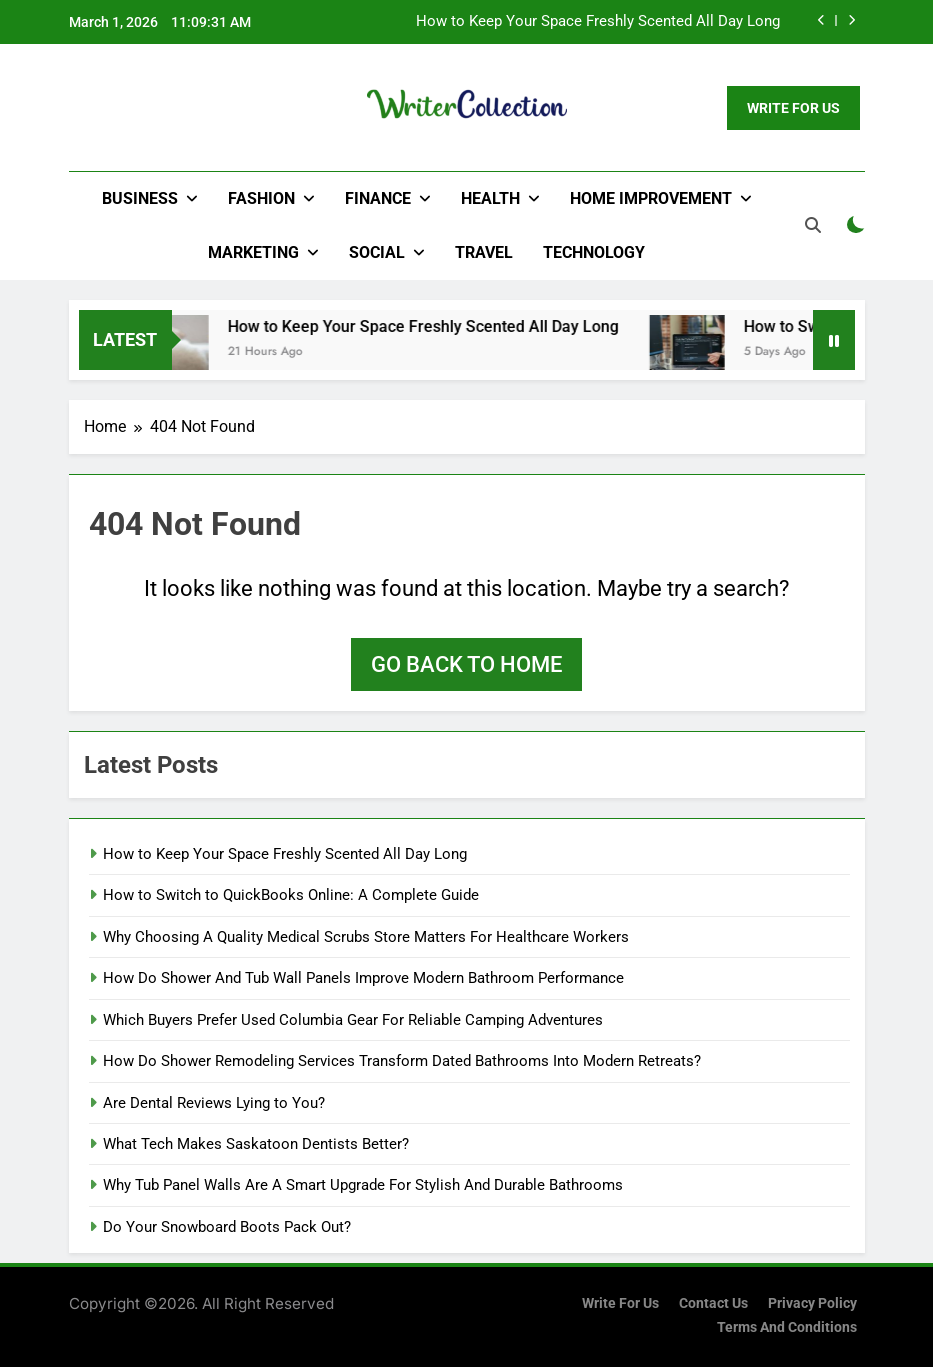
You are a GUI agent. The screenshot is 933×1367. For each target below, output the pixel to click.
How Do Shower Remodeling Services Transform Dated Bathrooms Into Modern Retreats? (402, 1061)
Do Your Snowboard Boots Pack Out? (227, 1227)
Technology (594, 252)
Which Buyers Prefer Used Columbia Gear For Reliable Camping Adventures (353, 1020)
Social (377, 252)
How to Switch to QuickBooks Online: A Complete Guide (291, 895)
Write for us (620, 1303)
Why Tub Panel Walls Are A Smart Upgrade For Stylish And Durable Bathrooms (363, 1185)
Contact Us (713, 1303)
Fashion (261, 198)
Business (140, 198)
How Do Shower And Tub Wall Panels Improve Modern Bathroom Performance (363, 978)
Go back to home (466, 664)
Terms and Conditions (787, 1327)
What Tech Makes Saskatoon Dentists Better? (256, 1144)
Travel (484, 252)
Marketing (253, 252)
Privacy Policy (812, 1303)
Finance (378, 198)
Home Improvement (651, 198)
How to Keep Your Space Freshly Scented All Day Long (598, 22)
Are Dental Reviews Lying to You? (214, 1103)
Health (490, 198)
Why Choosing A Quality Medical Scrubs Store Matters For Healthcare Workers (366, 937)
